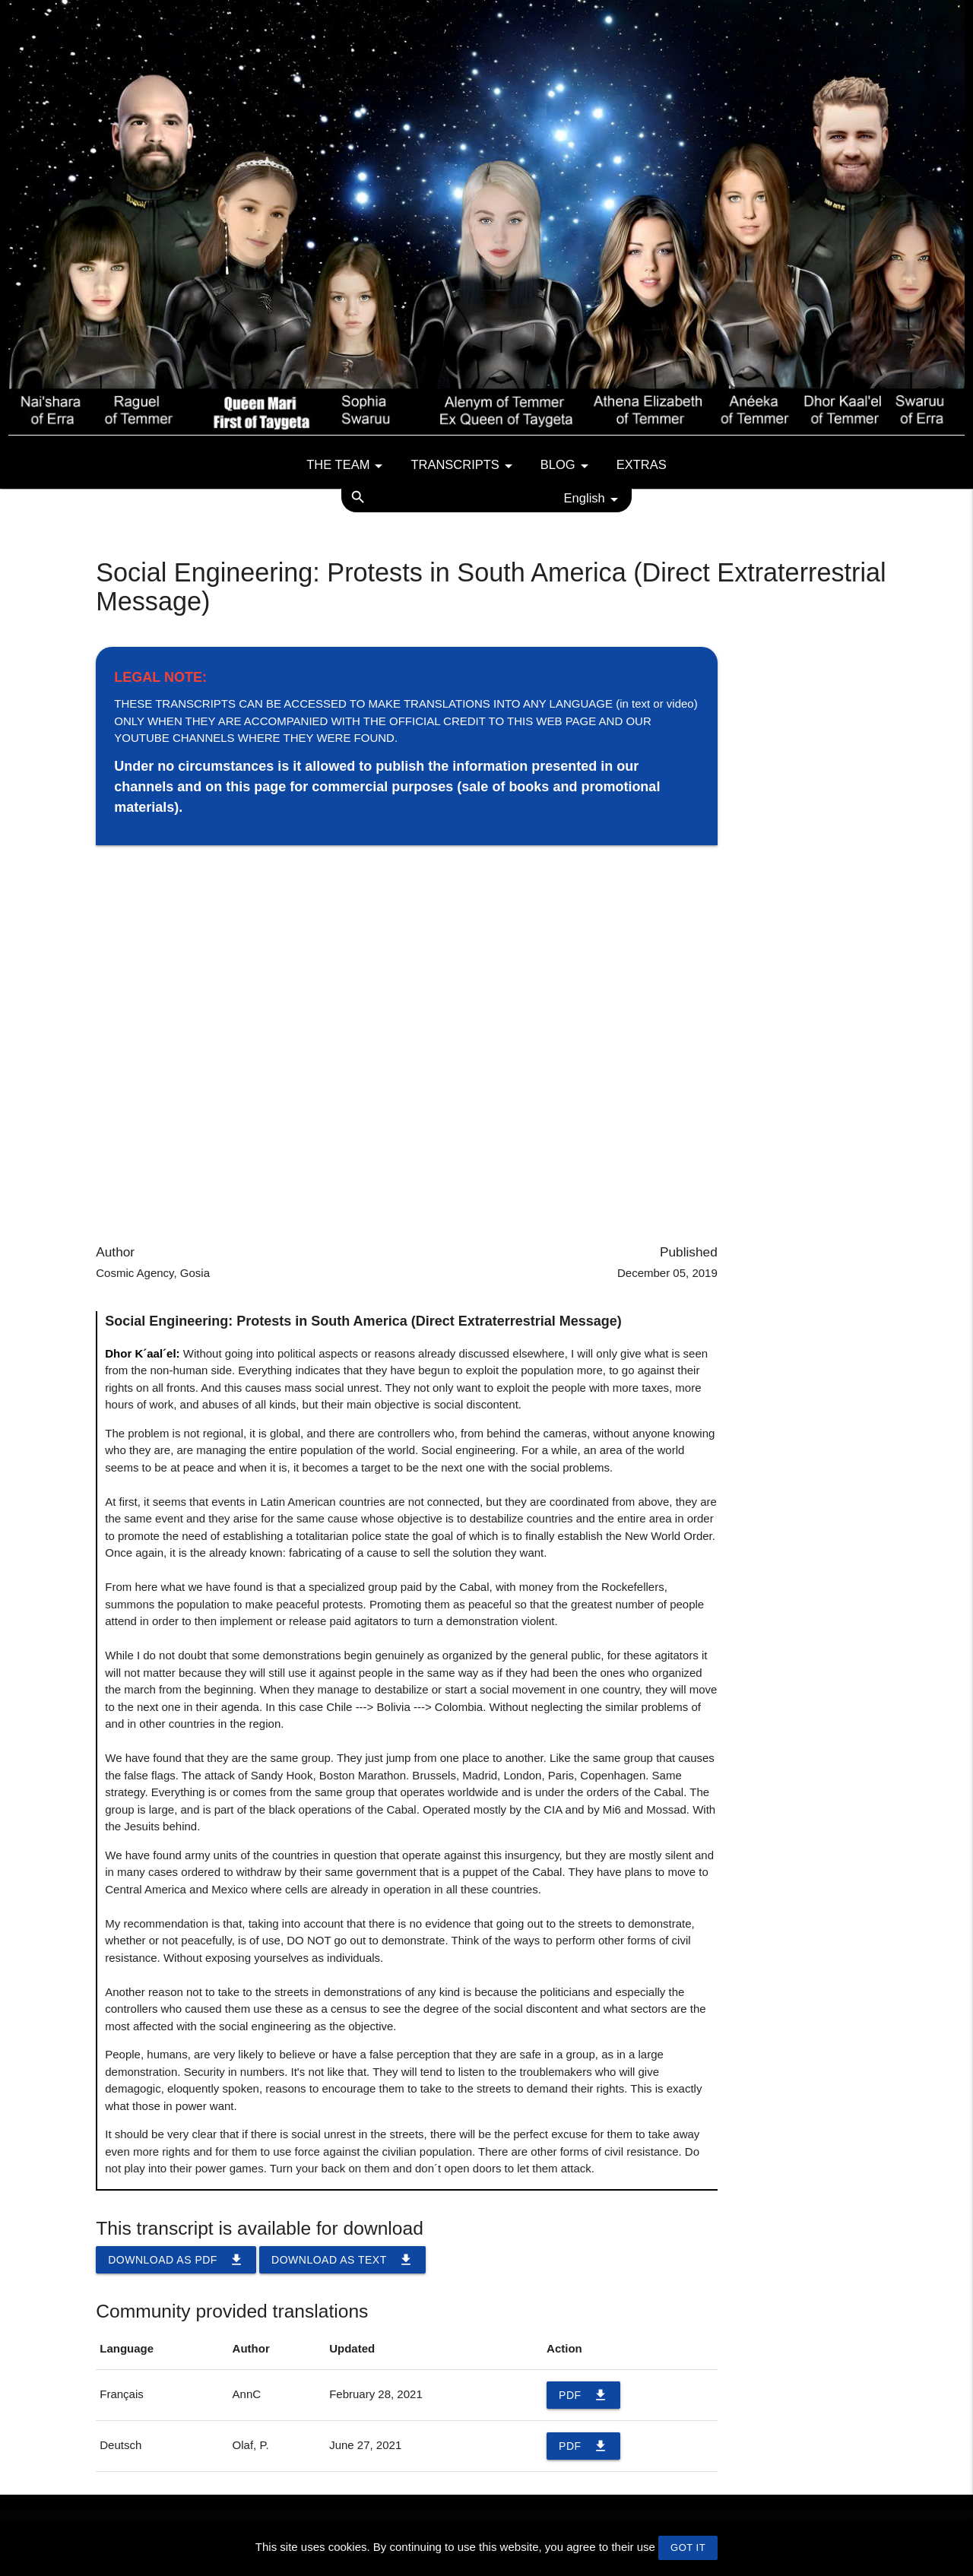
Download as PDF (176, 2259)
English (593, 499)
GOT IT (687, 2547)
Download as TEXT (342, 2259)
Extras (641, 464)
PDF (583, 2395)
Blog (567, 466)
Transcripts (463, 466)
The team (347, 466)
